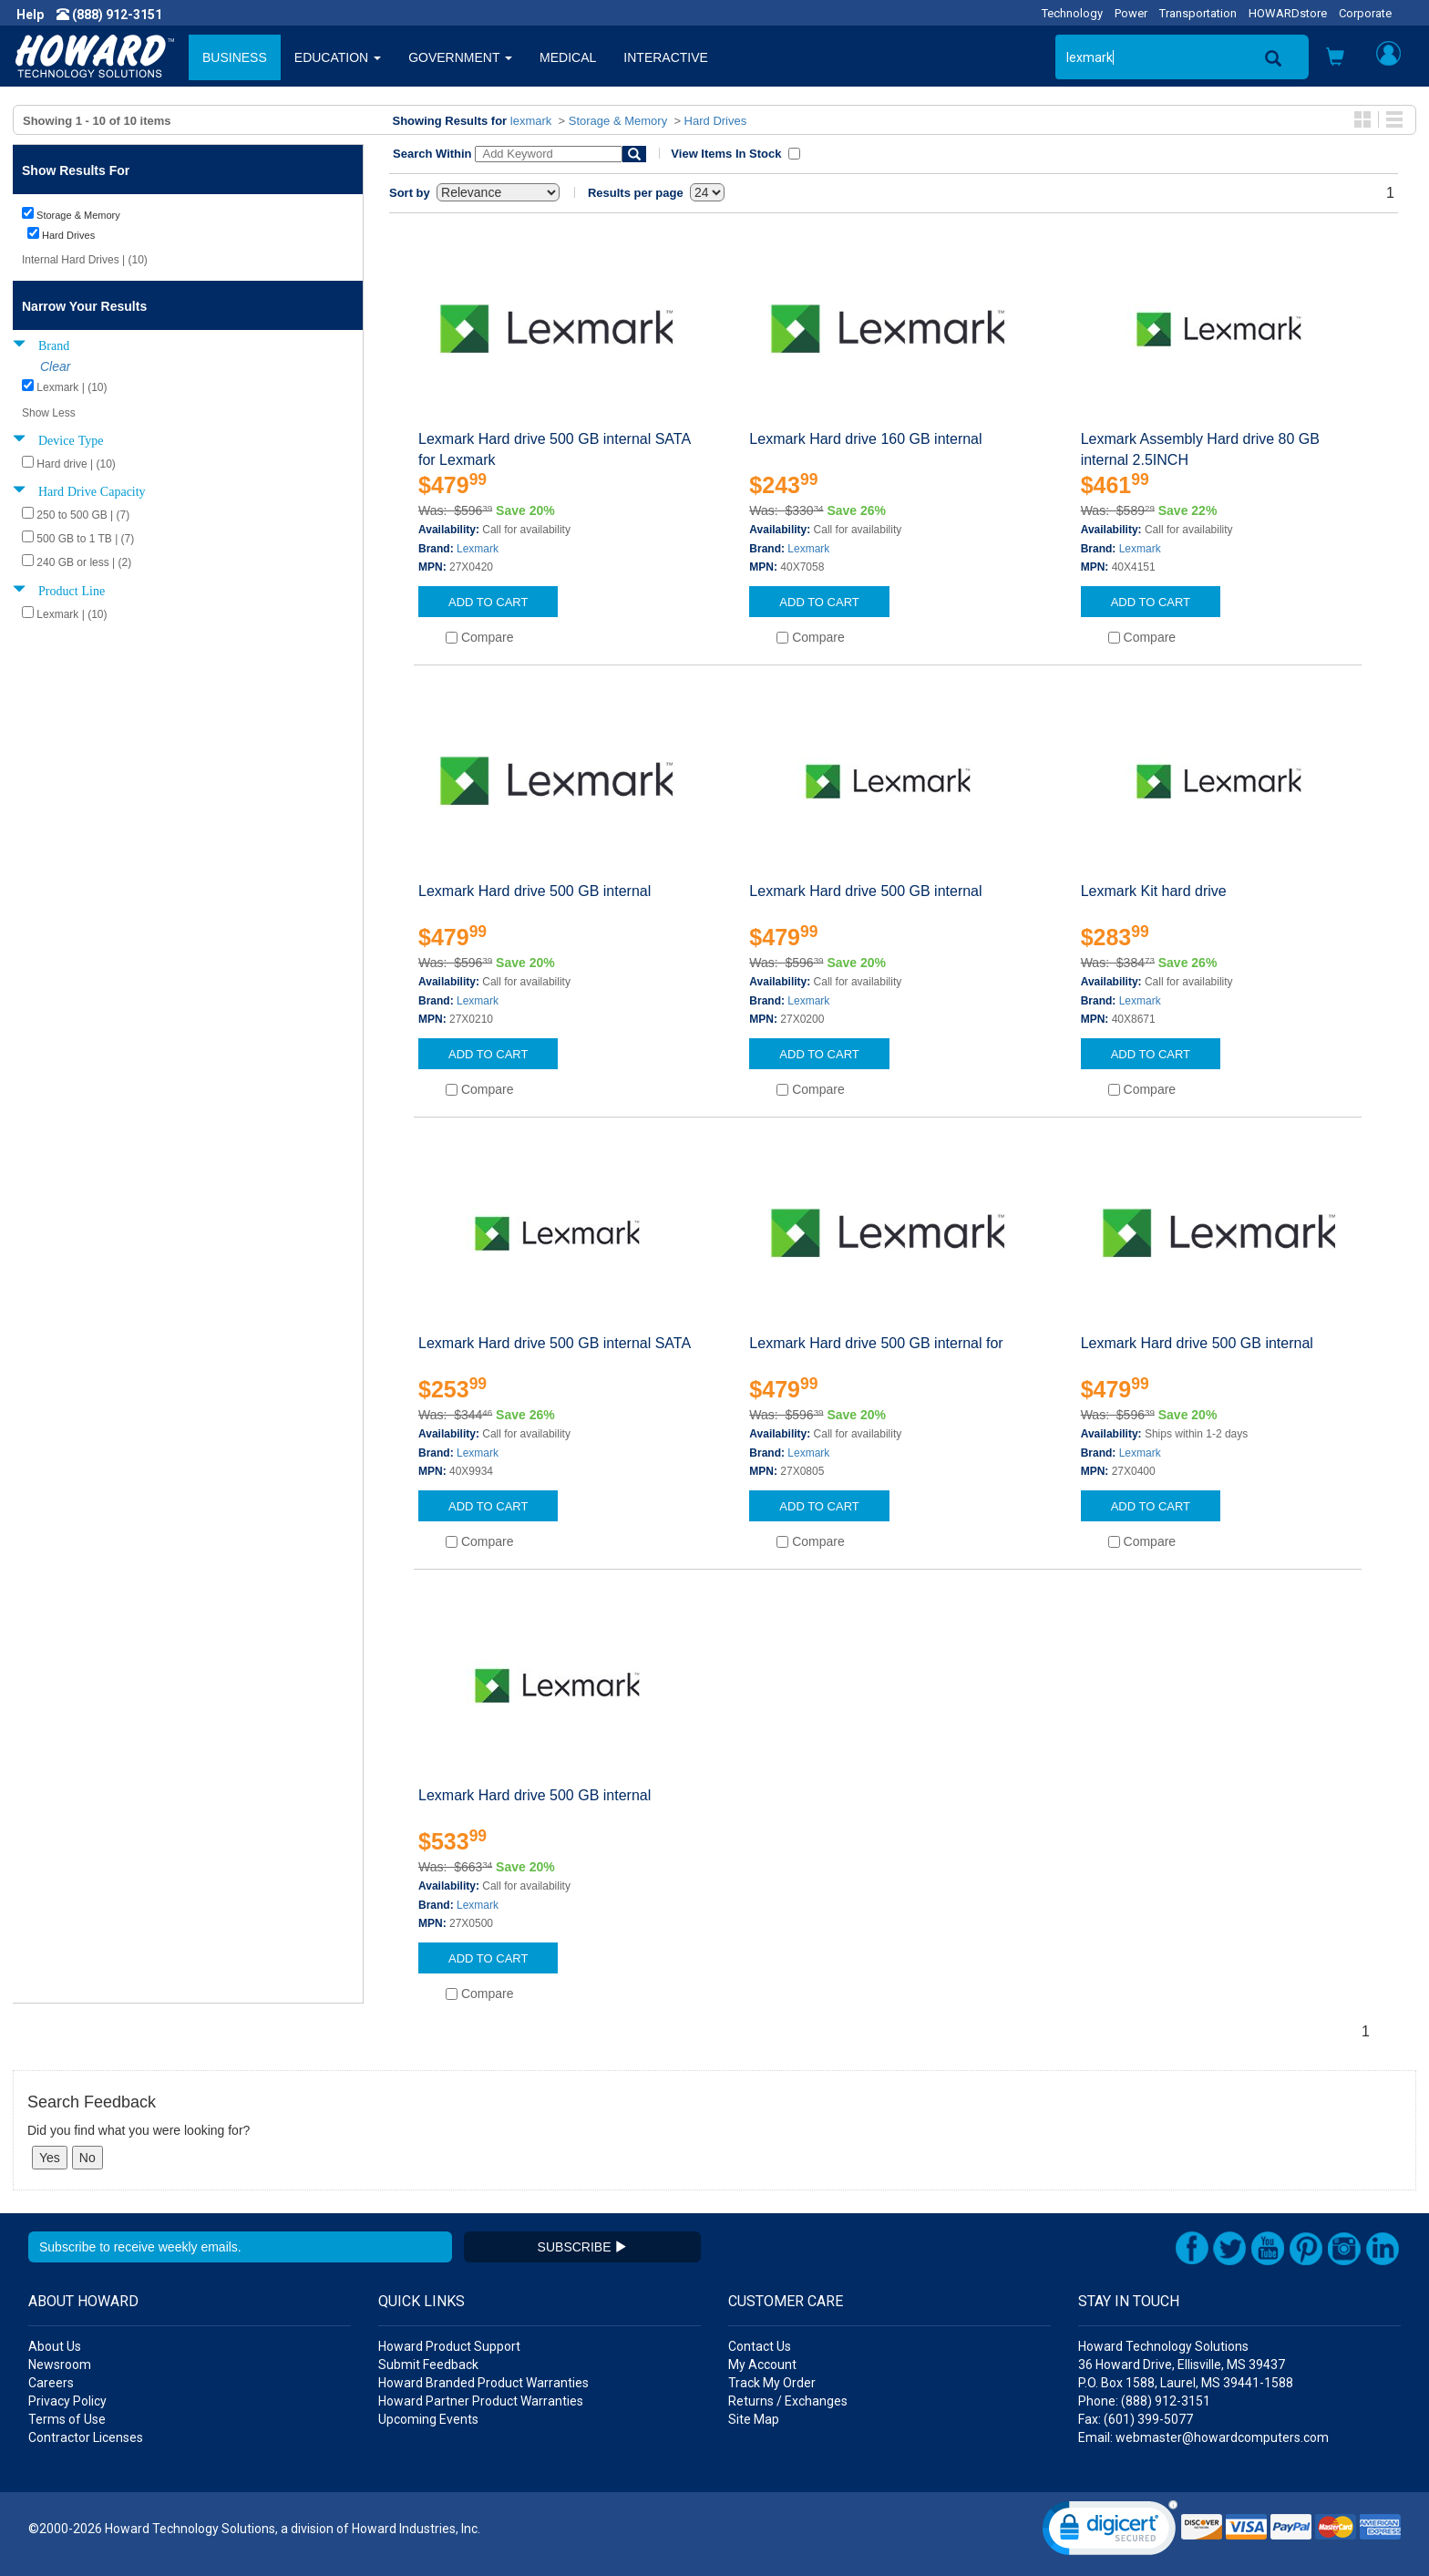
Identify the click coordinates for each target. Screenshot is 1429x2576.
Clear (55, 366)
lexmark (531, 121)
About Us (54, 2346)
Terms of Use (67, 2419)
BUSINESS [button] (234, 57)
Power (1131, 13)
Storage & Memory (618, 121)
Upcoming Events (428, 2419)
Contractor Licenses (85, 2437)
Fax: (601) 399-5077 (1135, 2419)
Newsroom (59, 2364)
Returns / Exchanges (788, 2401)
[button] (1335, 59)
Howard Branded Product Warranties (483, 2382)
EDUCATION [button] (337, 57)
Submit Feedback (428, 2364)
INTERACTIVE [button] (665, 57)
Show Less (49, 413)
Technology (1072, 13)
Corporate (1365, 13)
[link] (1110, 2531)
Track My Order (772, 2382)
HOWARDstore (1288, 13)
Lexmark (478, 548)
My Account (762, 2364)
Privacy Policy (67, 2401)
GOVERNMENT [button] (460, 57)
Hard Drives (715, 121)
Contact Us (759, 2346)
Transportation (1198, 13)
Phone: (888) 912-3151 (1144, 2401)
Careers (51, 2382)
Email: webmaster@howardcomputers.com (1203, 2437)
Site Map (753, 2419)
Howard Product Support (449, 2346)
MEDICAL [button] (568, 57)
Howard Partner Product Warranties (480, 2401)
